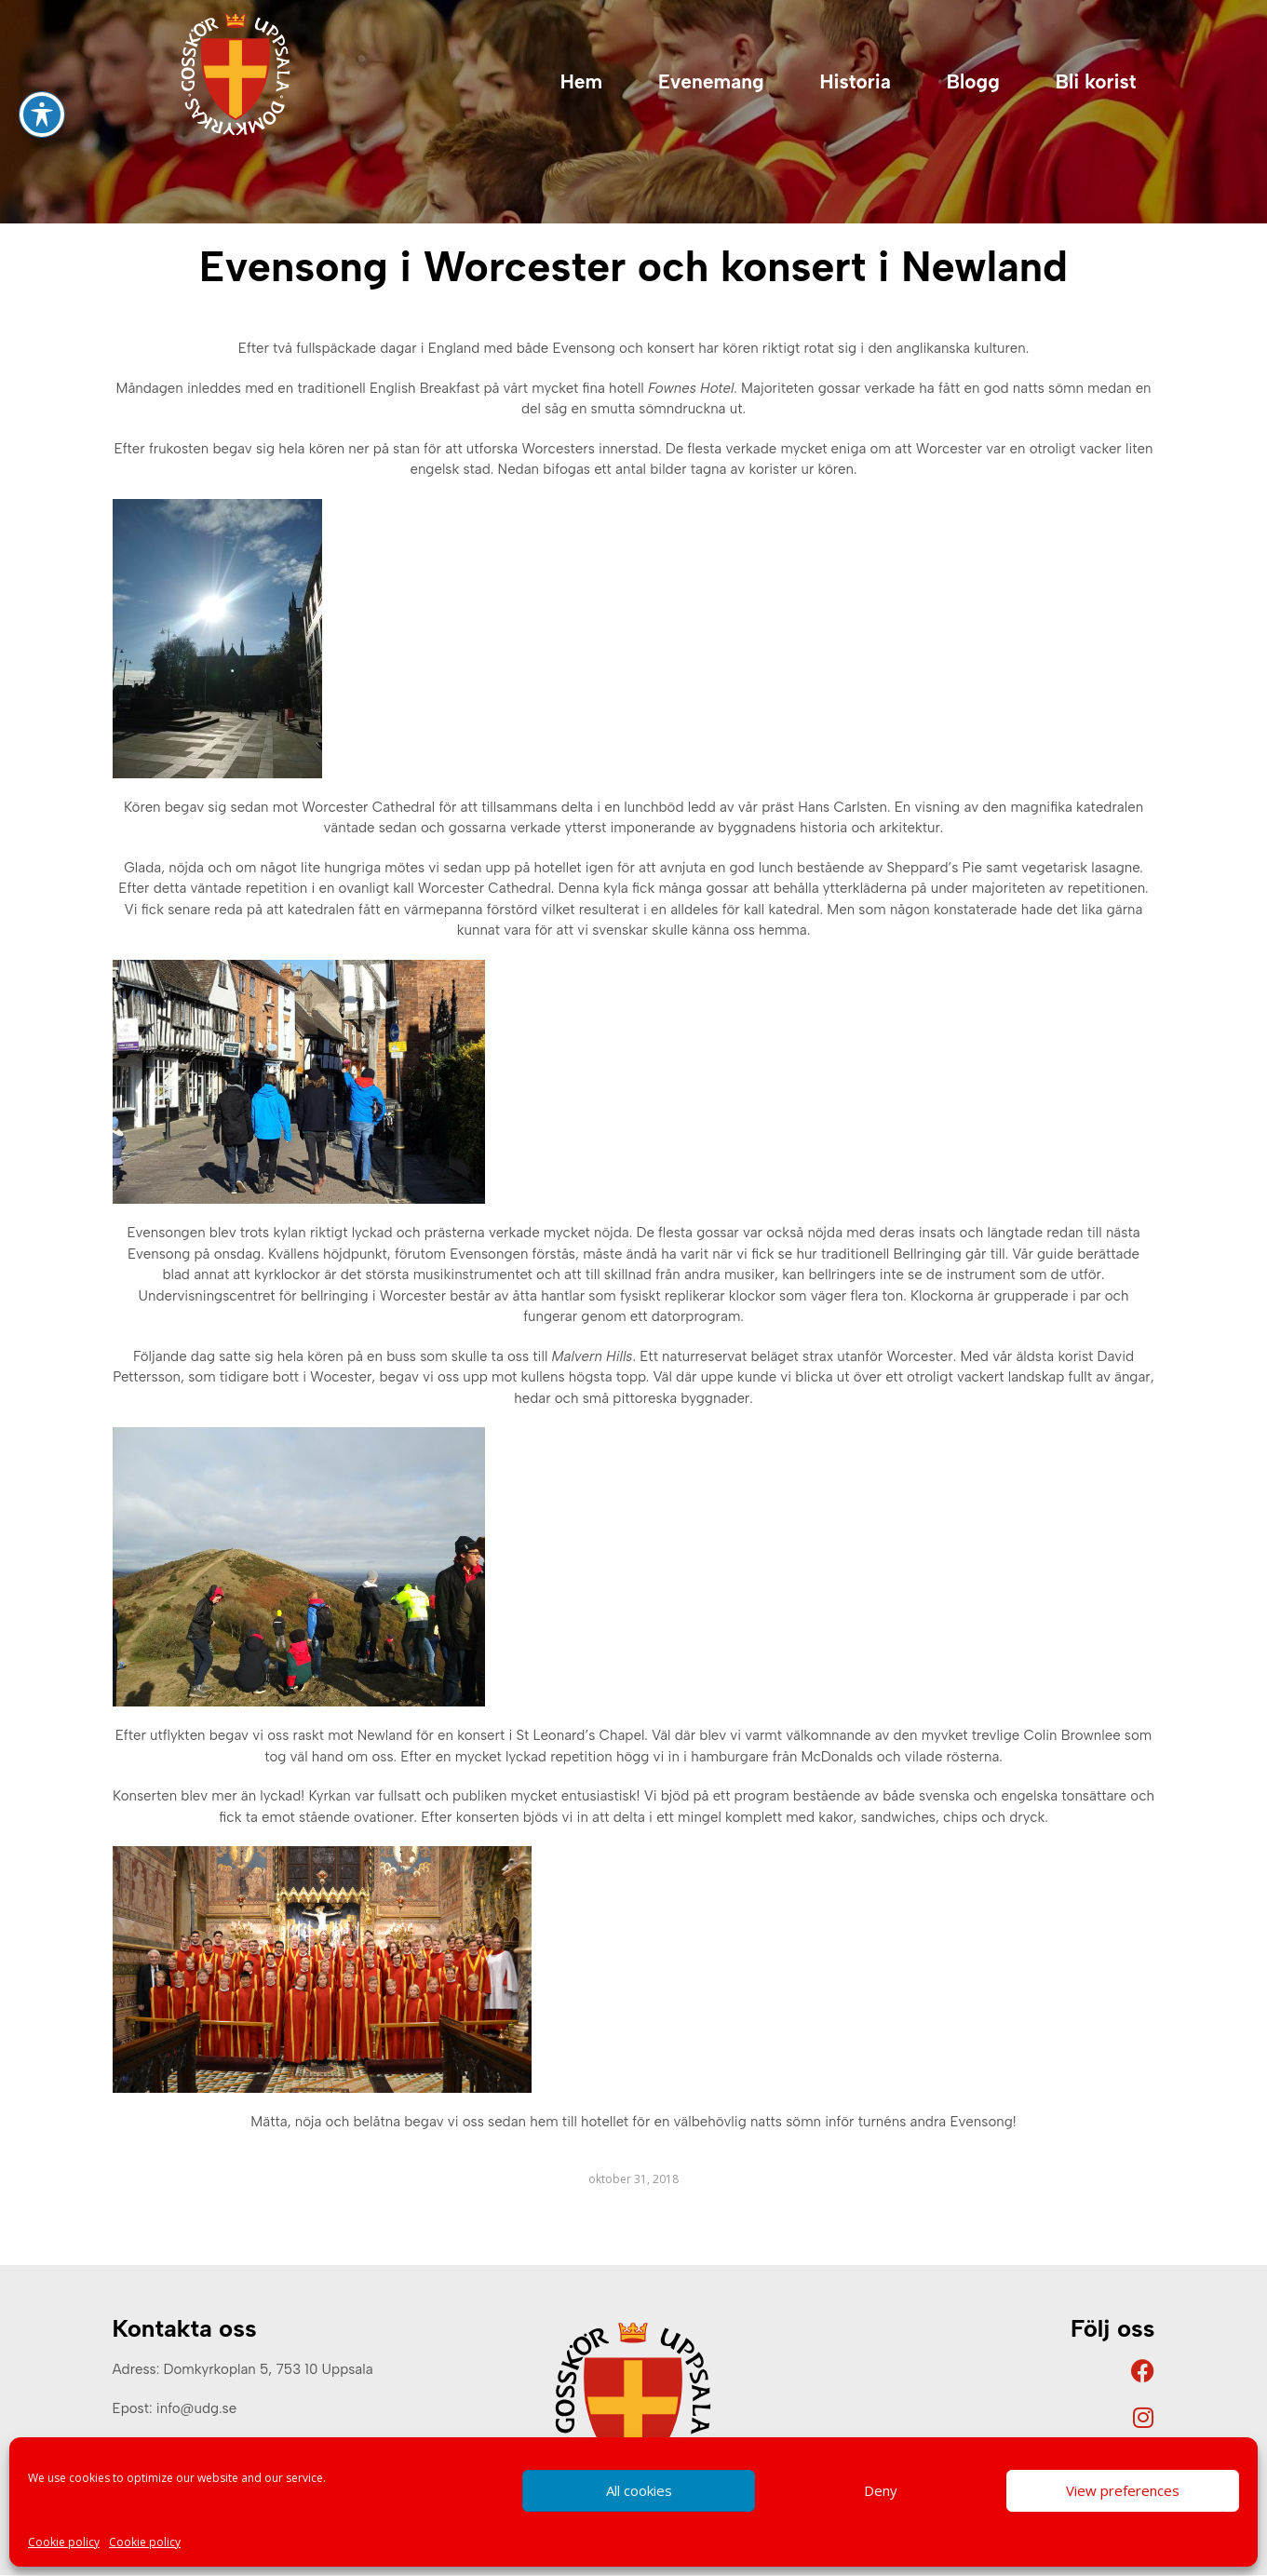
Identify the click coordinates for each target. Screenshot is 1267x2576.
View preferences (1122, 2490)
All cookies (639, 2490)
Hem (581, 81)
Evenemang (710, 81)
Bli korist (1096, 81)
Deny (880, 2490)
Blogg (973, 81)
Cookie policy (64, 2542)
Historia (854, 81)
